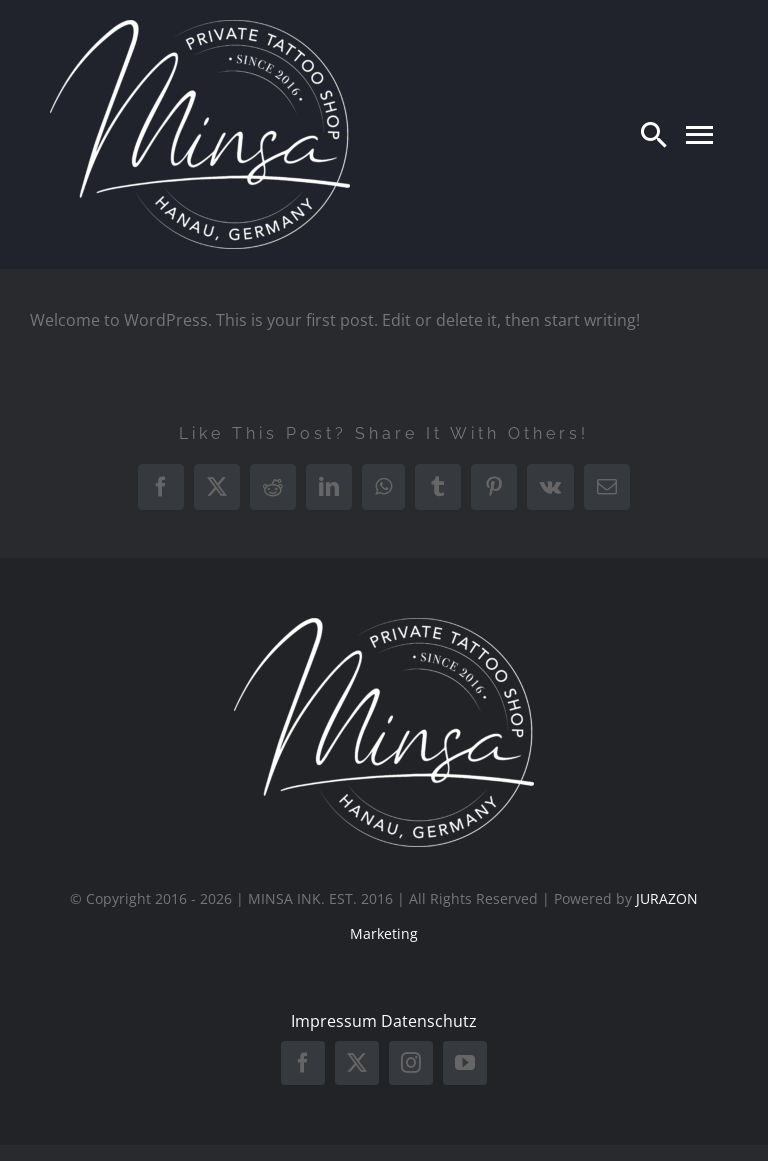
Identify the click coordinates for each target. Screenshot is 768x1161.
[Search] (654, 134)
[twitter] (357, 1063)
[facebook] (303, 1063)
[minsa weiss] (200, 28)
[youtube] (465, 1063)
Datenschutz (429, 1021)
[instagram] (411, 1063)
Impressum (334, 1021)
